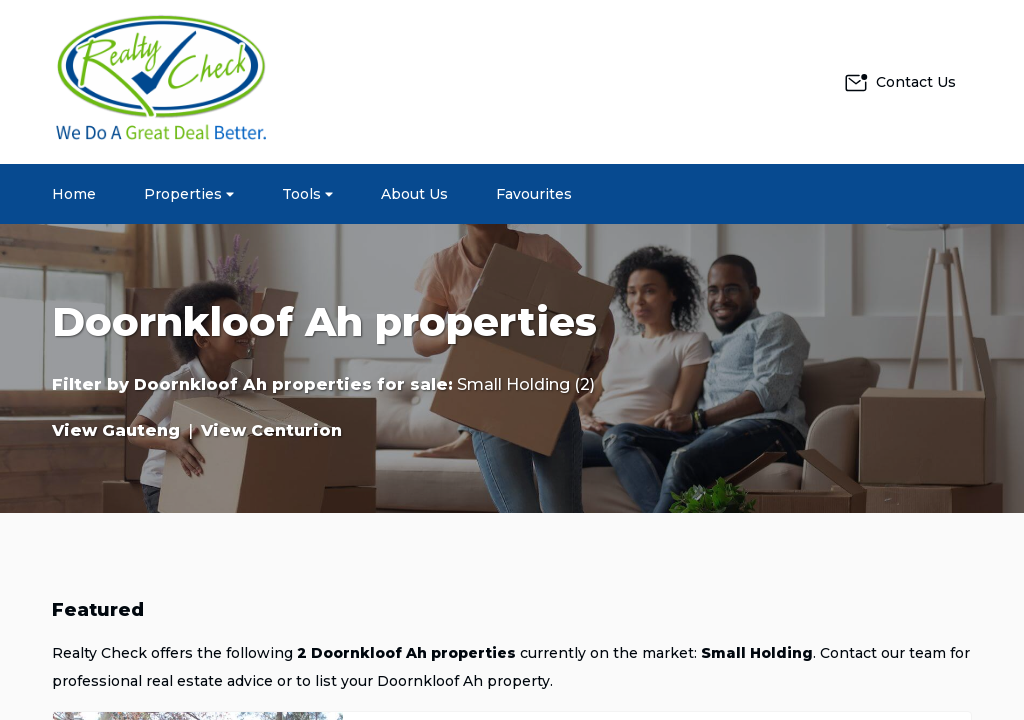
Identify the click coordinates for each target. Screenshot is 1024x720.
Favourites (534, 194)
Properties (189, 194)
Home (74, 194)
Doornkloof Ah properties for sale (291, 384)
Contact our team (883, 653)
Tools (307, 194)
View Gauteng (116, 430)
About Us (414, 194)
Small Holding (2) (526, 384)
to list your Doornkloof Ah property (423, 681)
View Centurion (271, 430)
